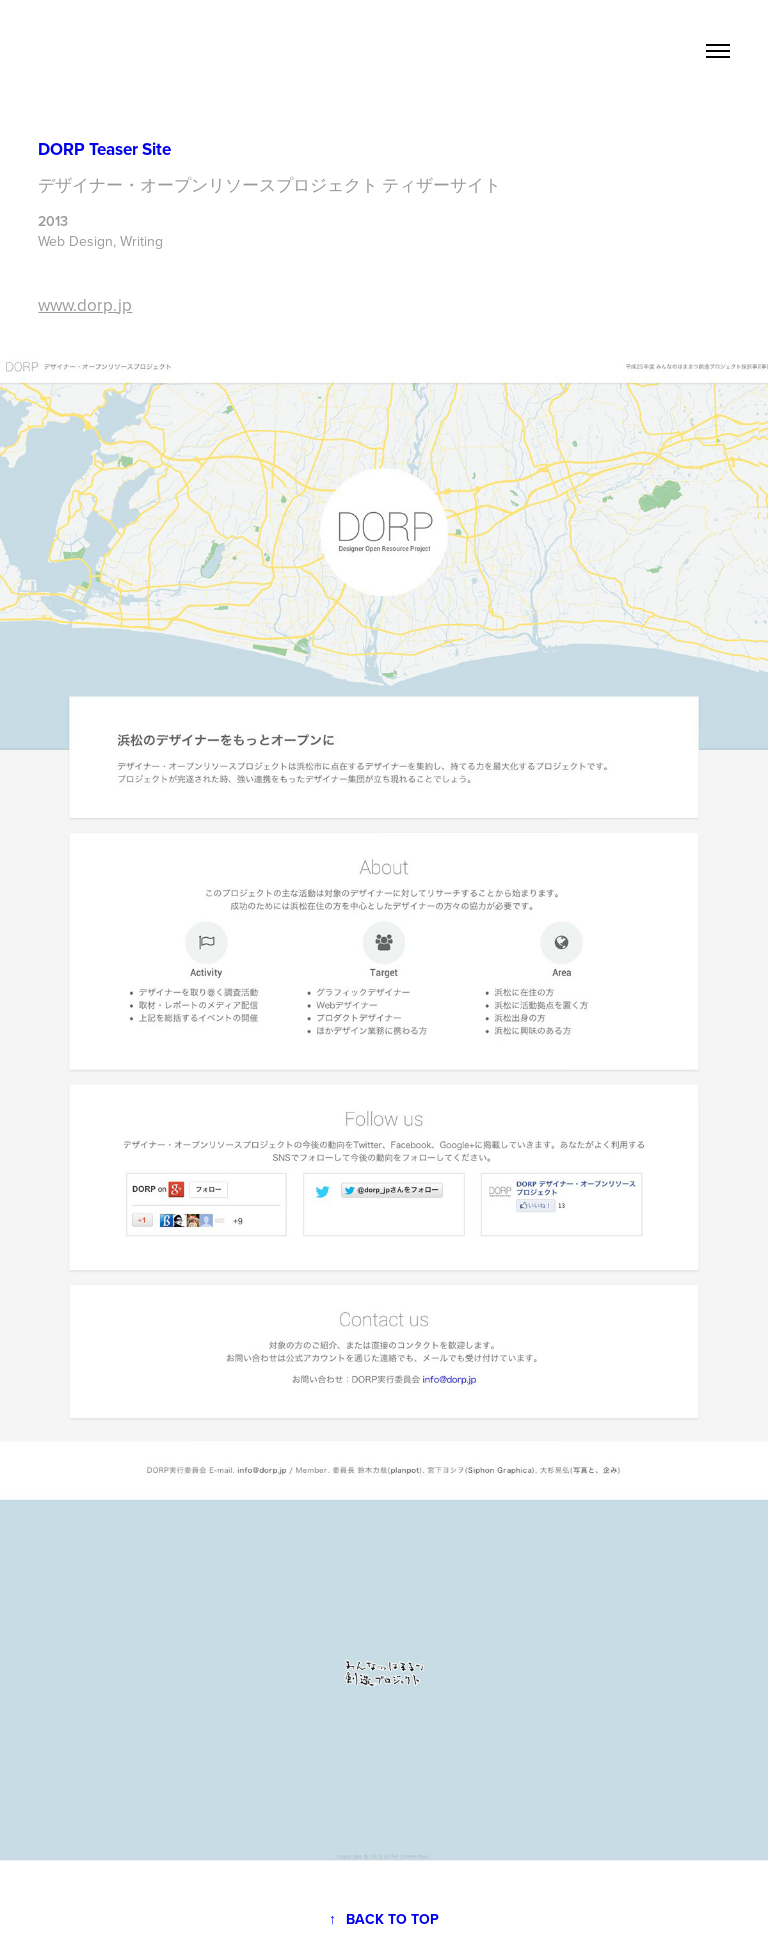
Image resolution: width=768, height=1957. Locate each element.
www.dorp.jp (85, 305)
